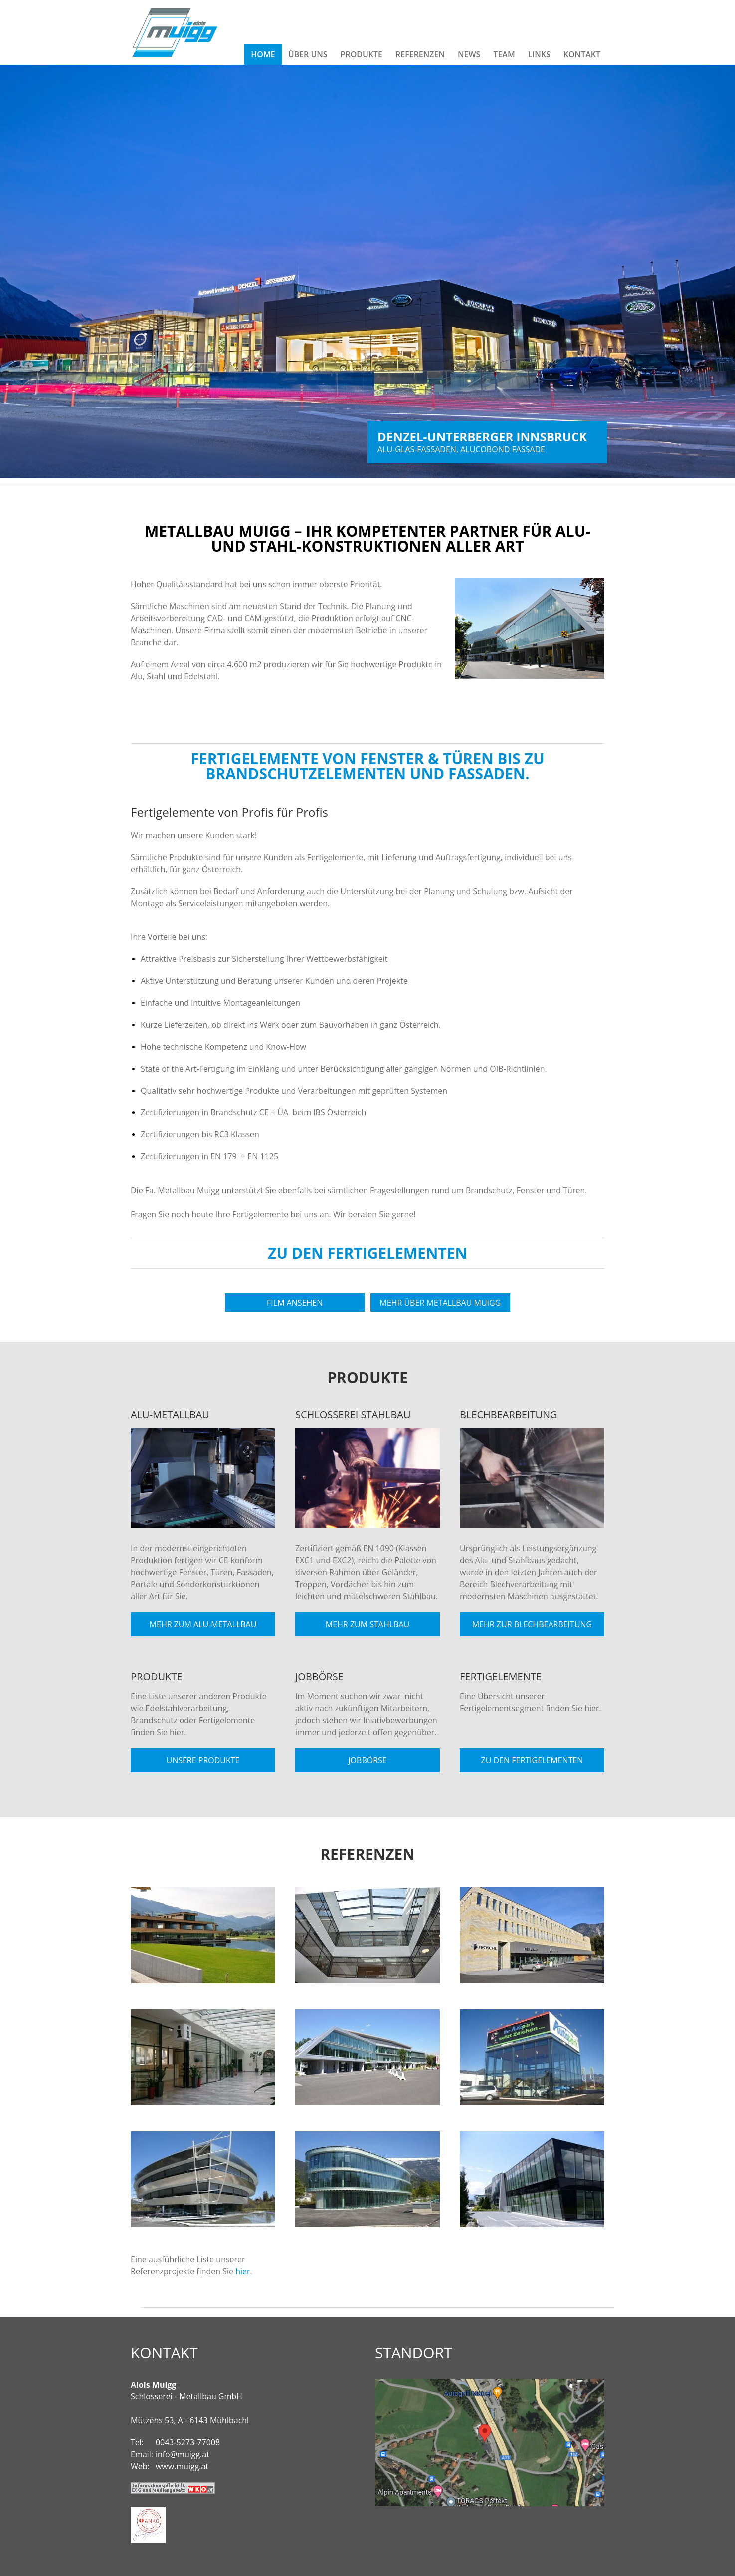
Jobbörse (367, 1760)
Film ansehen (295, 1302)
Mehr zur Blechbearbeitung (532, 1624)
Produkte (361, 54)
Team (504, 54)
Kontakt (581, 54)
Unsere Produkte (202, 1760)
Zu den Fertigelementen (367, 1253)
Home (263, 54)
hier (242, 2271)
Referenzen (420, 54)
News (469, 54)
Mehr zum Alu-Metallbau (203, 1624)
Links (539, 54)
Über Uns (308, 54)
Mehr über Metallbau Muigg (440, 1302)
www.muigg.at (182, 2466)
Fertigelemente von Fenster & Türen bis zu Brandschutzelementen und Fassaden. (367, 766)
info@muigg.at (182, 2454)
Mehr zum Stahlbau (367, 1624)
